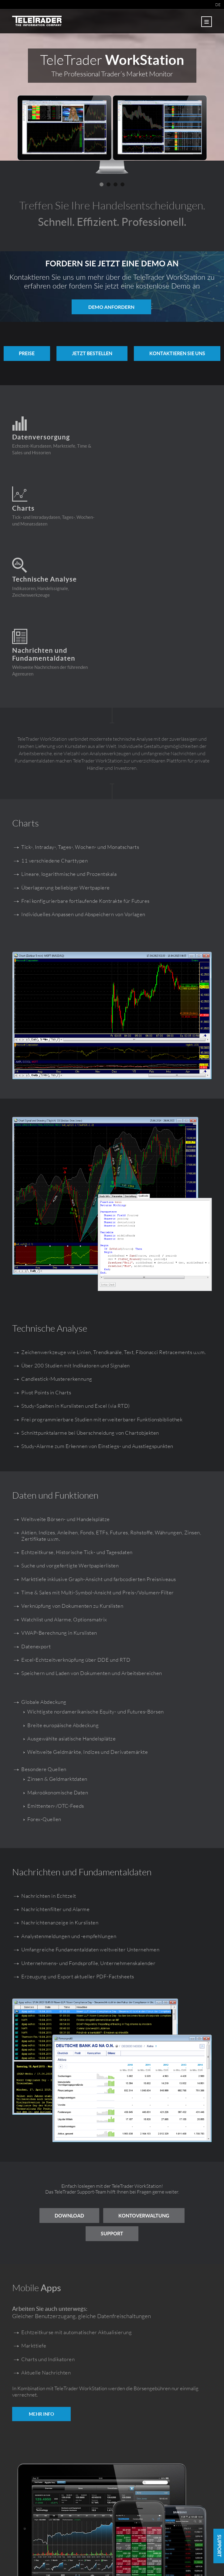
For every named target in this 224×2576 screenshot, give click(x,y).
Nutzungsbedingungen (123, 2558)
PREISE (72, 353)
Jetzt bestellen (140, 353)
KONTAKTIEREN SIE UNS (112, 374)
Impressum (90, 2558)
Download (68, 2093)
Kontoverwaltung (145, 2093)
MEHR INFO (41, 2291)
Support (112, 2111)
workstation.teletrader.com (112, 2550)
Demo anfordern (111, 307)
